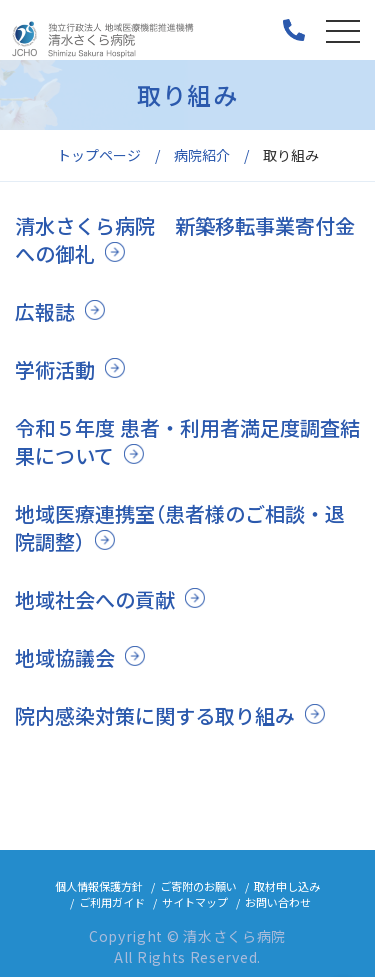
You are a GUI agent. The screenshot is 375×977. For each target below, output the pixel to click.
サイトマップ (195, 902)
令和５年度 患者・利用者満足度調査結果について (187, 441)
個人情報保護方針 (99, 886)
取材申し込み (287, 886)
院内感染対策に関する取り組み (155, 715)
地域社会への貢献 (95, 599)
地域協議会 (65, 657)
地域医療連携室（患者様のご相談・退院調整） (180, 527)
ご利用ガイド (112, 902)
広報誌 (45, 311)
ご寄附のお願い (198, 886)
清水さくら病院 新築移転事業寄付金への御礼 (185, 239)
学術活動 (55, 369)
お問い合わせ (278, 902)
